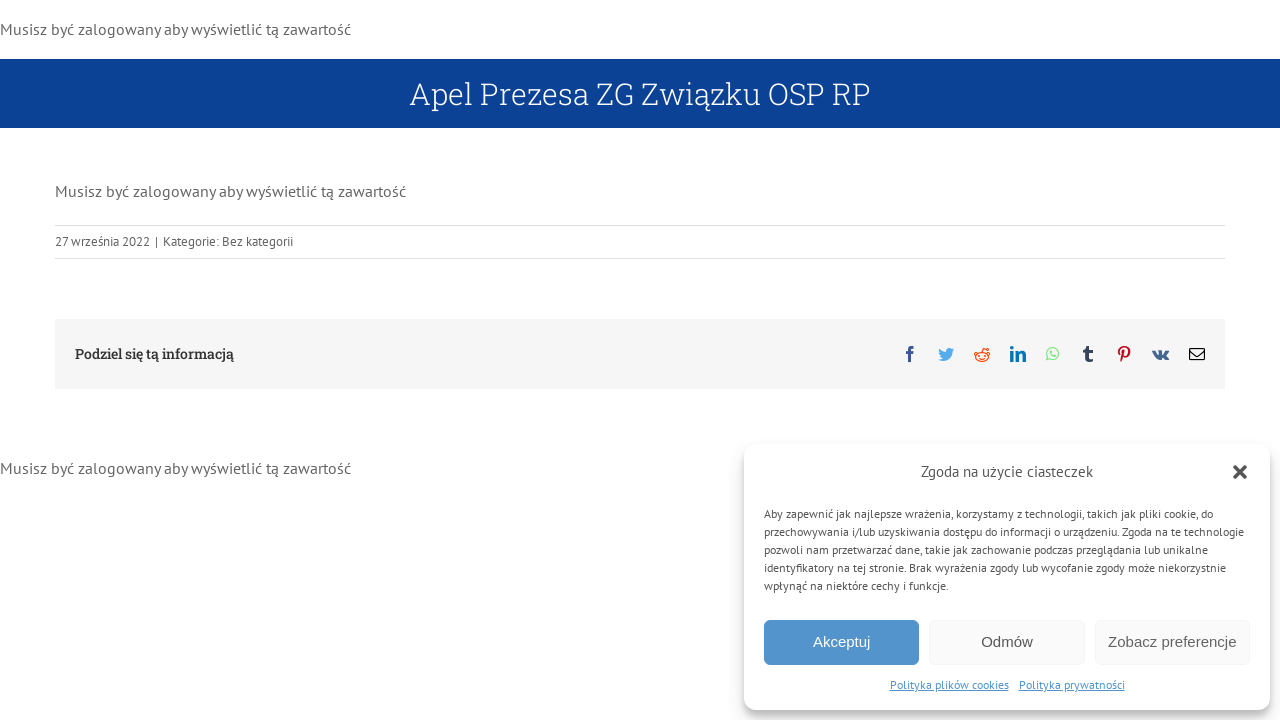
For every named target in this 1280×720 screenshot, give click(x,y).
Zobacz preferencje (1172, 641)
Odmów (1007, 641)
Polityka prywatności (1072, 684)
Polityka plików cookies (949, 684)
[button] (1240, 472)
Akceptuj (842, 641)
